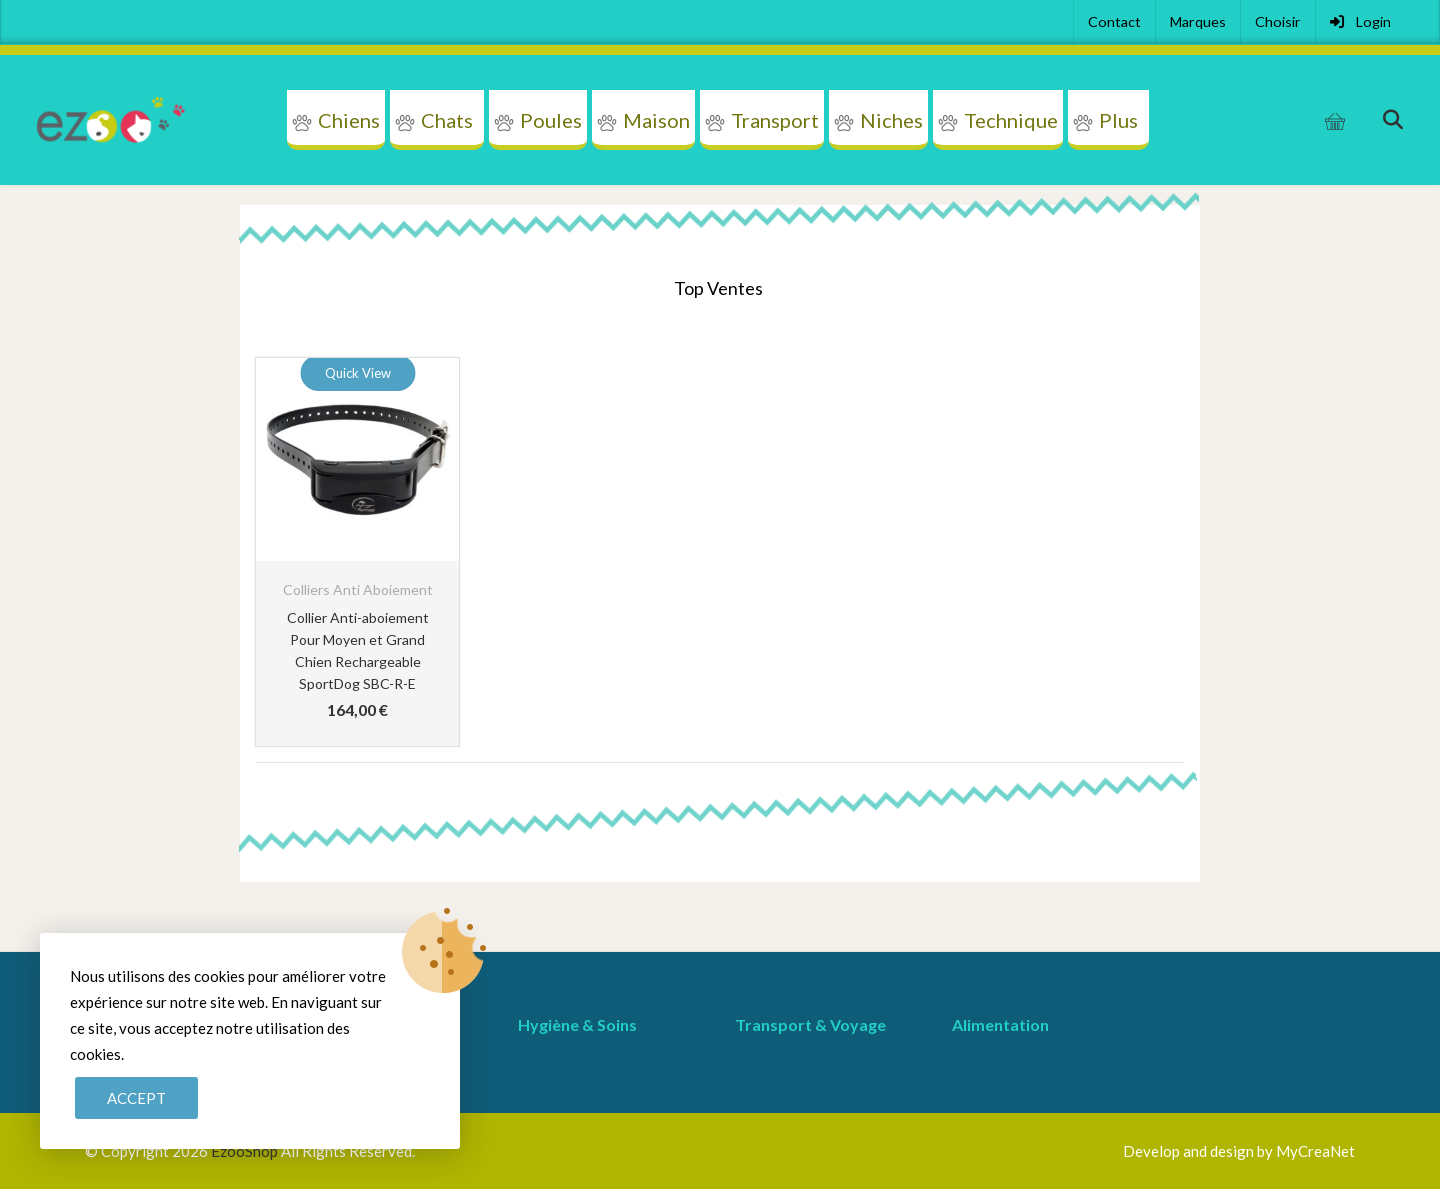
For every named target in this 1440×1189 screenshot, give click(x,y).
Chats (447, 120)
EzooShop (246, 1151)
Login (1360, 21)
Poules (551, 120)
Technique (1011, 120)
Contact (1114, 21)
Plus (1118, 120)
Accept (136, 1098)
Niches (891, 120)
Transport (775, 120)
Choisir (1278, 21)
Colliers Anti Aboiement (358, 589)
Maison (656, 120)
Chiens (349, 120)
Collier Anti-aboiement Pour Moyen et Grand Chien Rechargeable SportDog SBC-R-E (358, 650)
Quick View (358, 373)
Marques (1198, 21)
